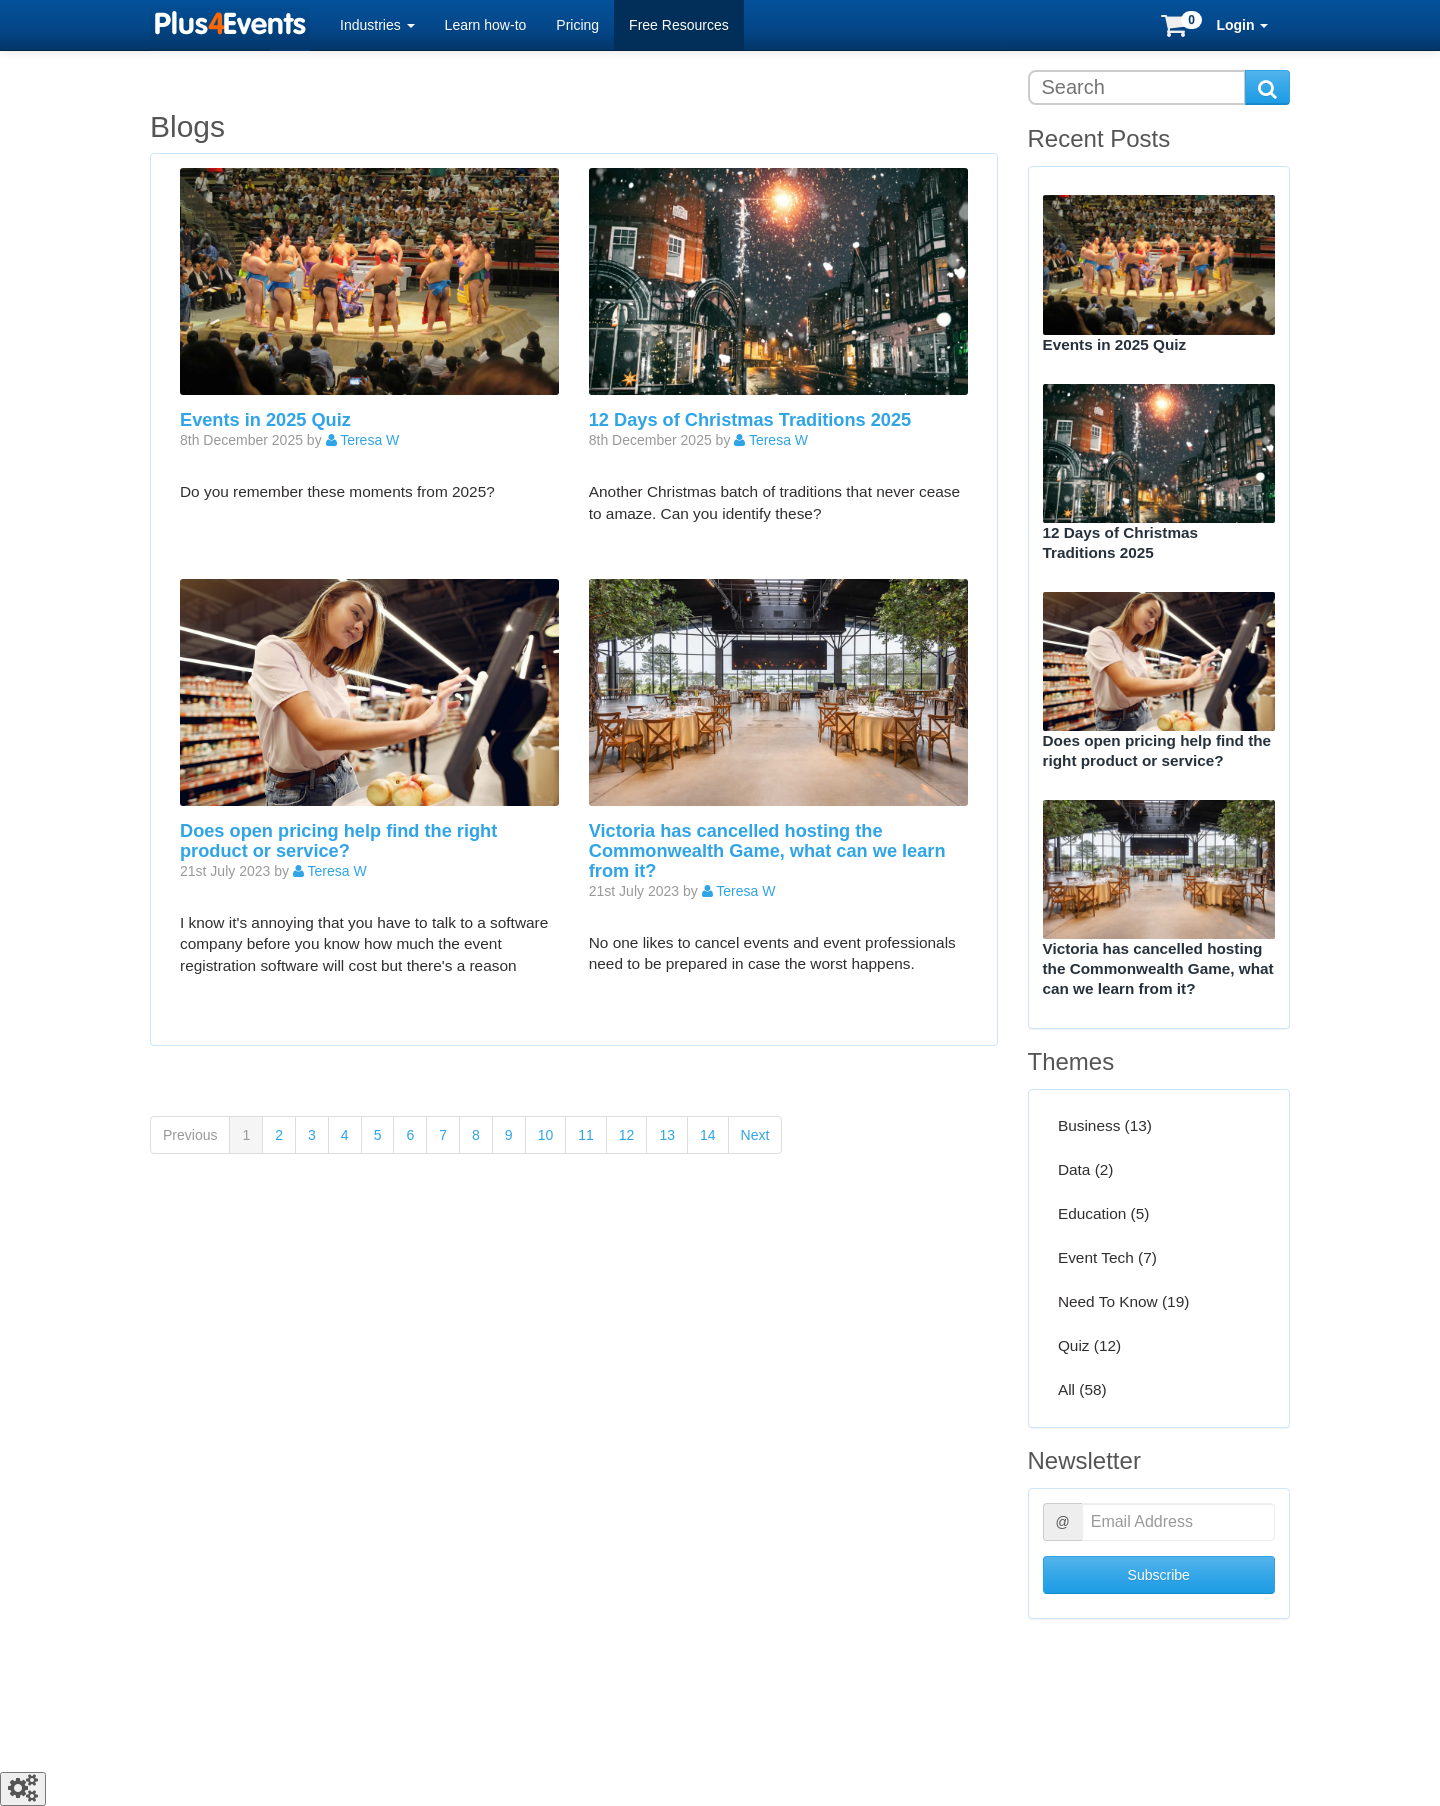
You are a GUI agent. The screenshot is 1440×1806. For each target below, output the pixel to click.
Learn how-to (486, 25)
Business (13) (1105, 1125)
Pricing (577, 25)
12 (627, 1135)
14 (708, 1135)
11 (586, 1135)
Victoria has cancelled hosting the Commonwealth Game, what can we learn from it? (767, 851)
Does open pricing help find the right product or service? (338, 841)
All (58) (1082, 1390)
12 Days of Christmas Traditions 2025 (750, 420)
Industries (377, 25)
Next (755, 1135)
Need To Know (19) (1123, 1302)
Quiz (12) (1089, 1346)
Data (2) (1086, 1169)
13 (667, 1135)
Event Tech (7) (1107, 1257)
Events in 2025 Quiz (265, 420)
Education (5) (1104, 1213)
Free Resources (679, 25)
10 (546, 1135)
